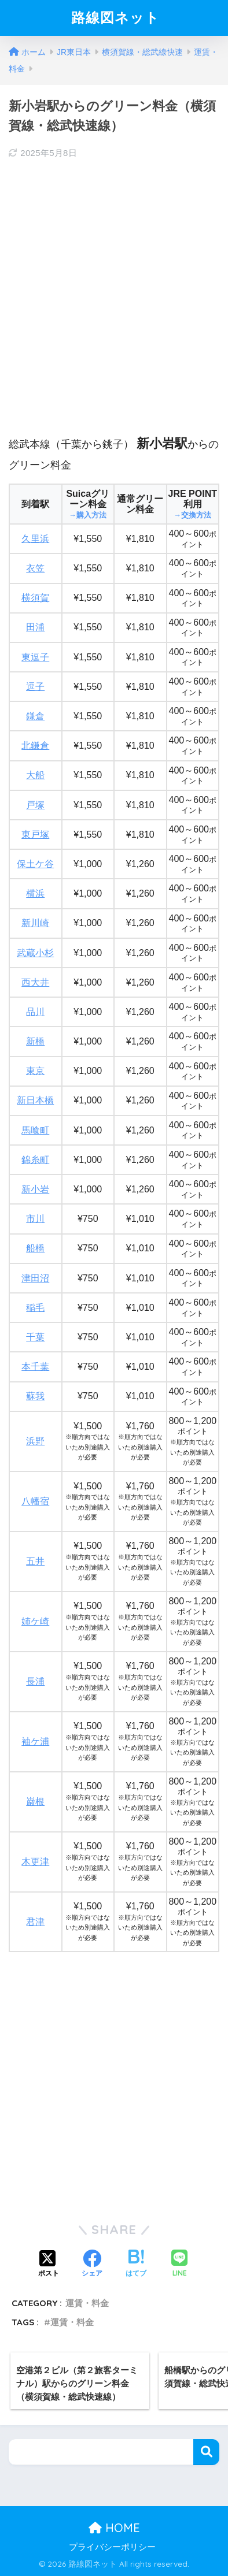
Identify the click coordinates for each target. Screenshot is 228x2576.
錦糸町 (35, 1160)
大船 (35, 775)
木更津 (35, 1862)
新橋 (35, 1041)
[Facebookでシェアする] (92, 2264)
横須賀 (35, 598)
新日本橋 (35, 1100)
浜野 (35, 1441)
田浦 (35, 627)
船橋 (35, 1248)
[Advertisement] (114, 287)
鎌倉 (35, 716)
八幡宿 (35, 1501)
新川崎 (35, 923)
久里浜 (35, 539)
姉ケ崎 (35, 1621)
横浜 (35, 893)
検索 (206, 2452)
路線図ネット (115, 17)
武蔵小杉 (35, 953)
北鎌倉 (35, 745)
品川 (35, 1012)
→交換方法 (192, 515)
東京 (35, 1071)
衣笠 (35, 568)
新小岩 (35, 1189)
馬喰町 (35, 1130)
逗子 (35, 687)
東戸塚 (35, 834)
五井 (35, 1561)
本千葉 (35, 1366)
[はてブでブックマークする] (136, 2264)
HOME (114, 2528)
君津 (35, 1922)
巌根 (35, 1801)
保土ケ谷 (35, 864)
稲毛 (35, 1308)
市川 (35, 1219)
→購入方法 (87, 515)
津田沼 (35, 1278)
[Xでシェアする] (48, 2264)
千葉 (35, 1337)
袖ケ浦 (35, 1741)
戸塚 (35, 805)
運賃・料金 (87, 2303)
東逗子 (35, 657)
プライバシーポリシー (112, 2547)
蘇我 (35, 1396)
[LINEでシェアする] (179, 2264)
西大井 (35, 982)
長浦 (35, 1681)
